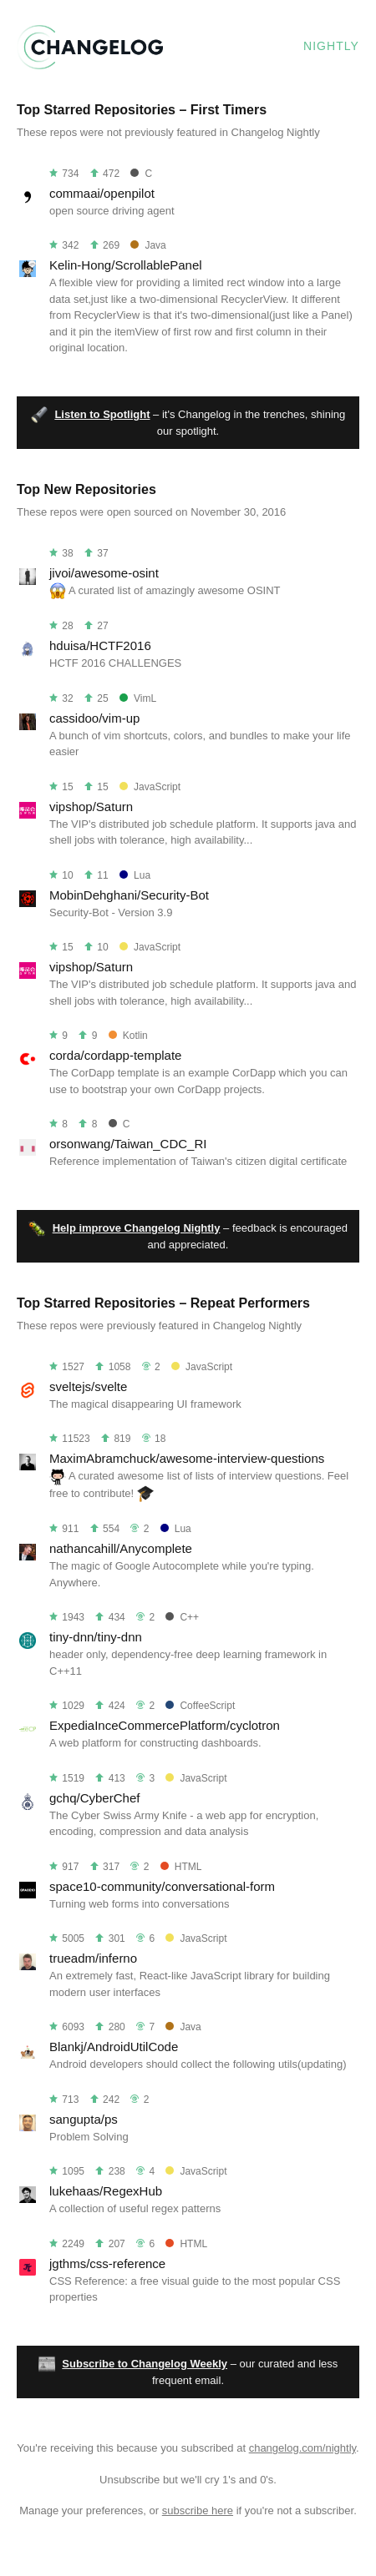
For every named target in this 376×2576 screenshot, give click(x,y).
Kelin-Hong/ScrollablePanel (125, 265)
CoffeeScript (200, 1705)
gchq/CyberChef (94, 1798)
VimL (137, 698)
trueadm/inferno (93, 1958)
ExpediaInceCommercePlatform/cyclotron (164, 1725)
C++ (182, 1617)
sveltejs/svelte (88, 1386)
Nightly (331, 46)
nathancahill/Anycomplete (120, 1548)
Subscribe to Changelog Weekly (144, 2363)
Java (147, 245)
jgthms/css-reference (107, 2263)
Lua (134, 875)
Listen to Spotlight (102, 414)
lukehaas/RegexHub (105, 2191)
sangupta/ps (83, 2119)
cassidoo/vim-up (94, 718)
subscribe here (197, 2510)
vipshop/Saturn (91, 806)
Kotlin (128, 1035)
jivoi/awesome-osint (104, 573)
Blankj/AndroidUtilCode (113, 2046)
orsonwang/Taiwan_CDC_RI (127, 1144)
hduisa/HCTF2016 (100, 645)
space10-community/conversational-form (162, 1886)
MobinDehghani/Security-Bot (129, 895)
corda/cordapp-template (115, 1055)
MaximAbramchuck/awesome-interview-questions (186, 1458)
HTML (181, 1867)
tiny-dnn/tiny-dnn (95, 1637)
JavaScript (149, 787)
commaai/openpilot (102, 193)
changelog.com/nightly (302, 2448)
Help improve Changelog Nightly (137, 1228)
